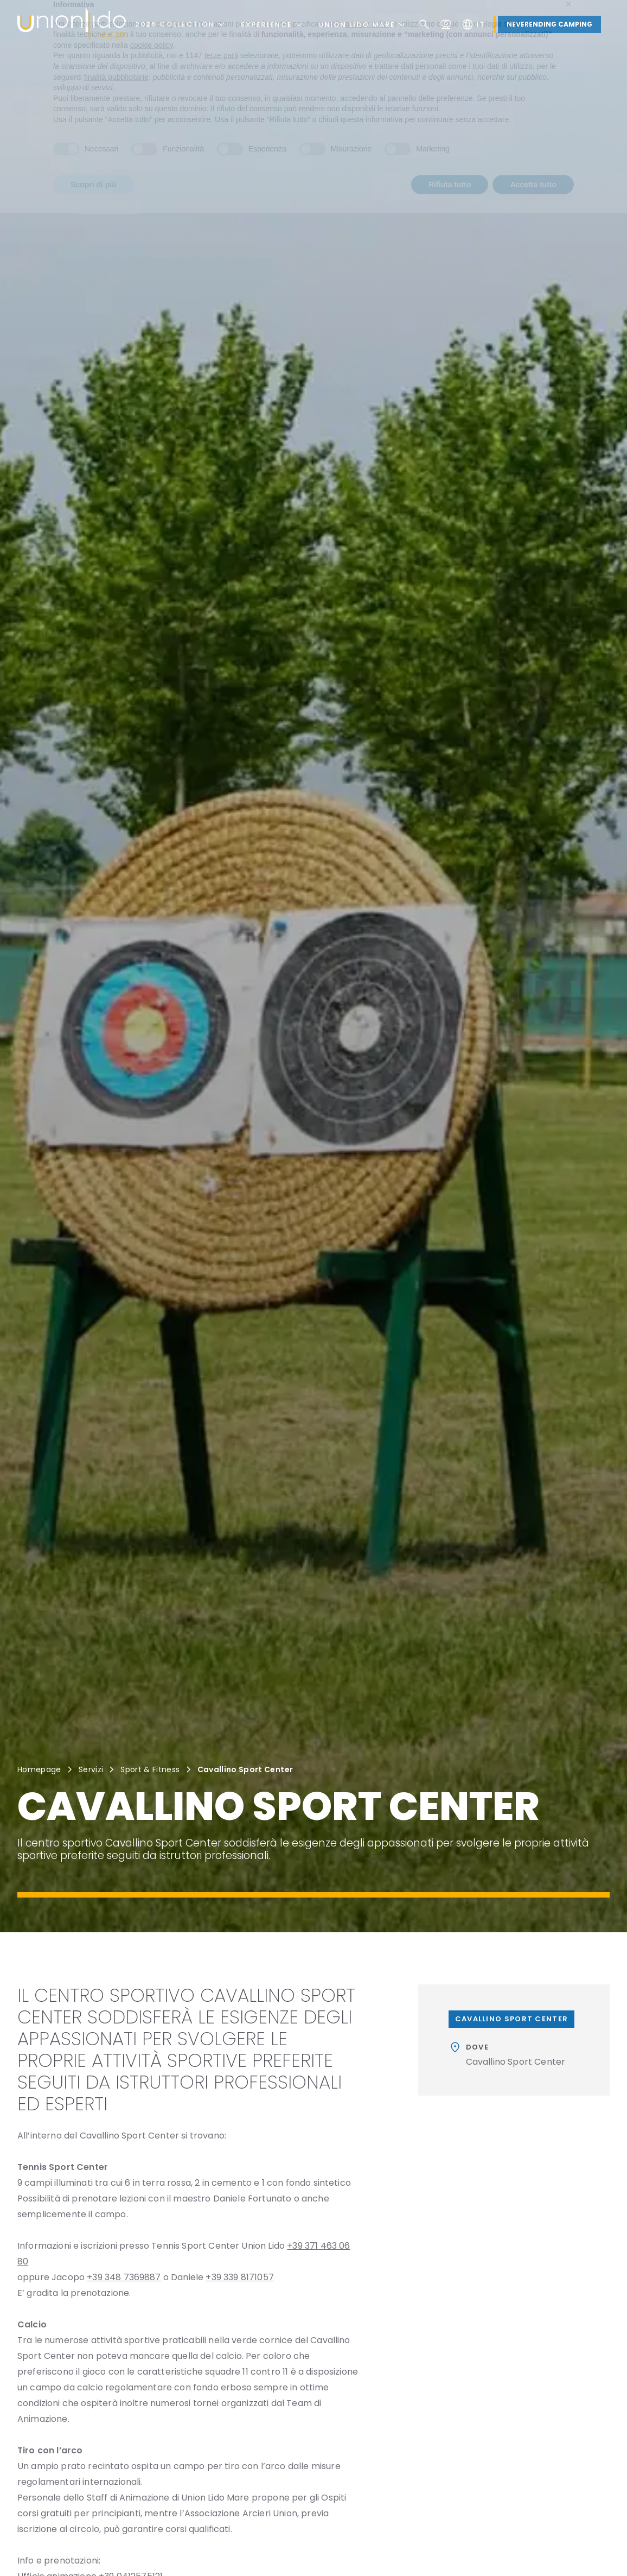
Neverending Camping (549, 24)
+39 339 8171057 (239, 2277)
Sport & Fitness (150, 1769)
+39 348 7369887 (124, 2277)
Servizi (91, 1769)
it (473, 24)
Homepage (39, 1769)
